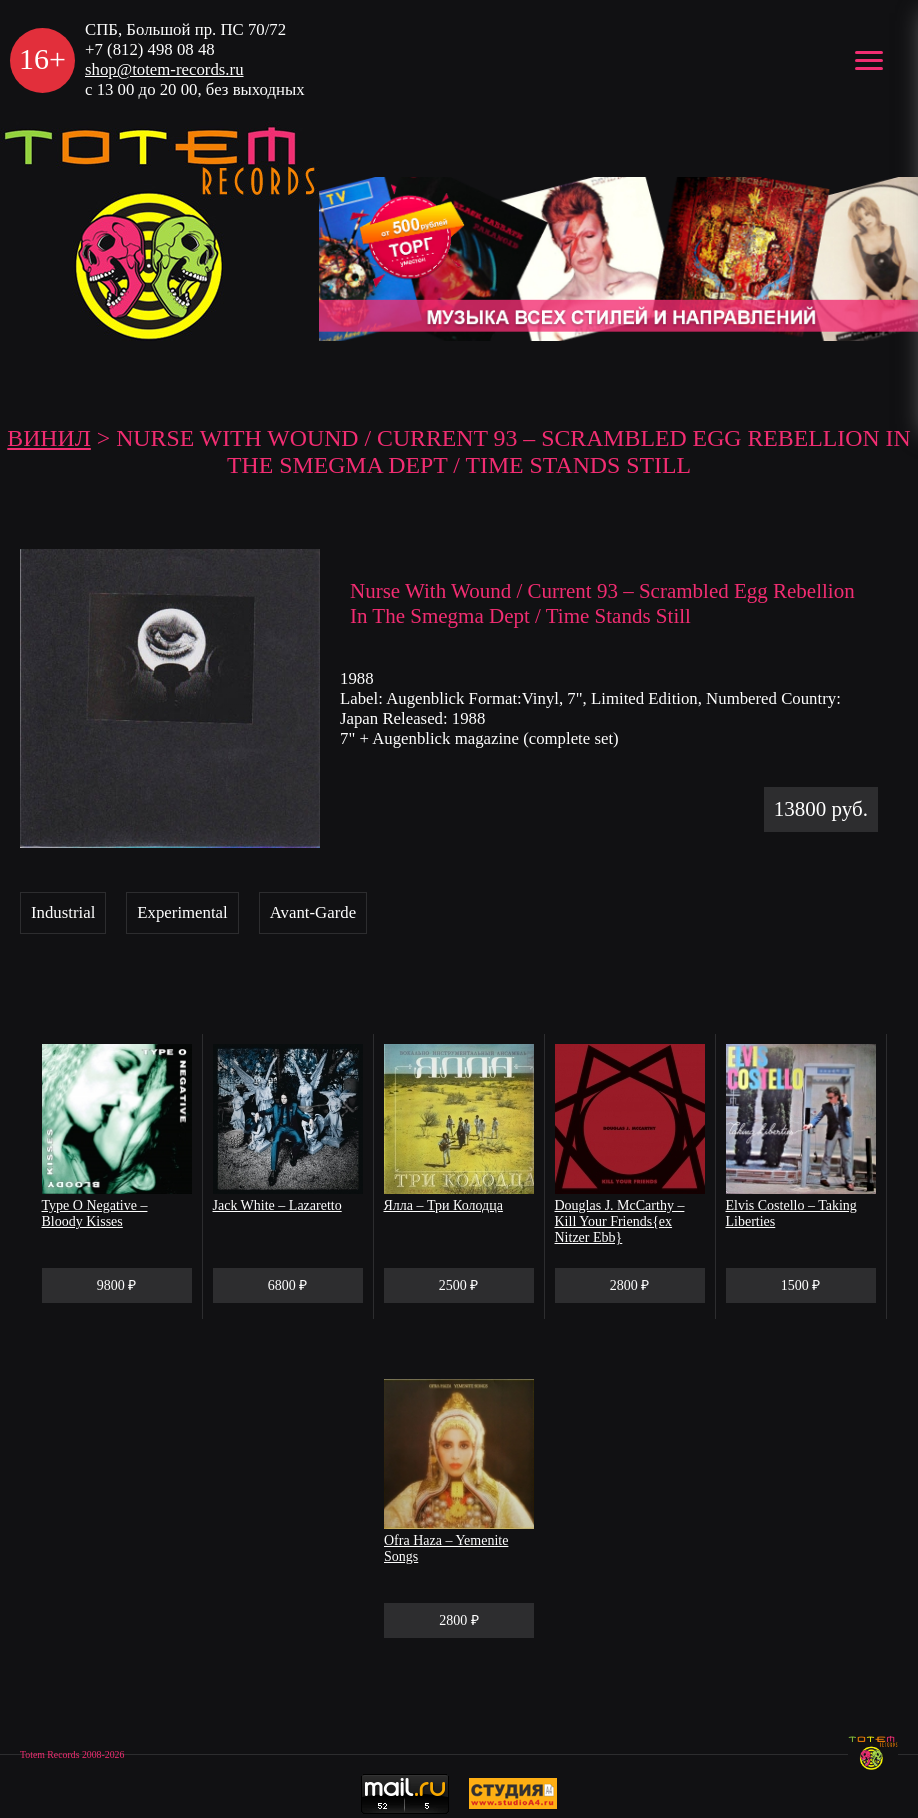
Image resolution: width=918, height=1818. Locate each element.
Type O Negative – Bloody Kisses (95, 1213)
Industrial (63, 912)
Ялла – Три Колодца (443, 1205)
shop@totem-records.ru (164, 69)
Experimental (182, 912)
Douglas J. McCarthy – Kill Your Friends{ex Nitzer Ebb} (620, 1221)
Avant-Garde (313, 912)
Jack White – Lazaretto (277, 1205)
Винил (49, 438)
